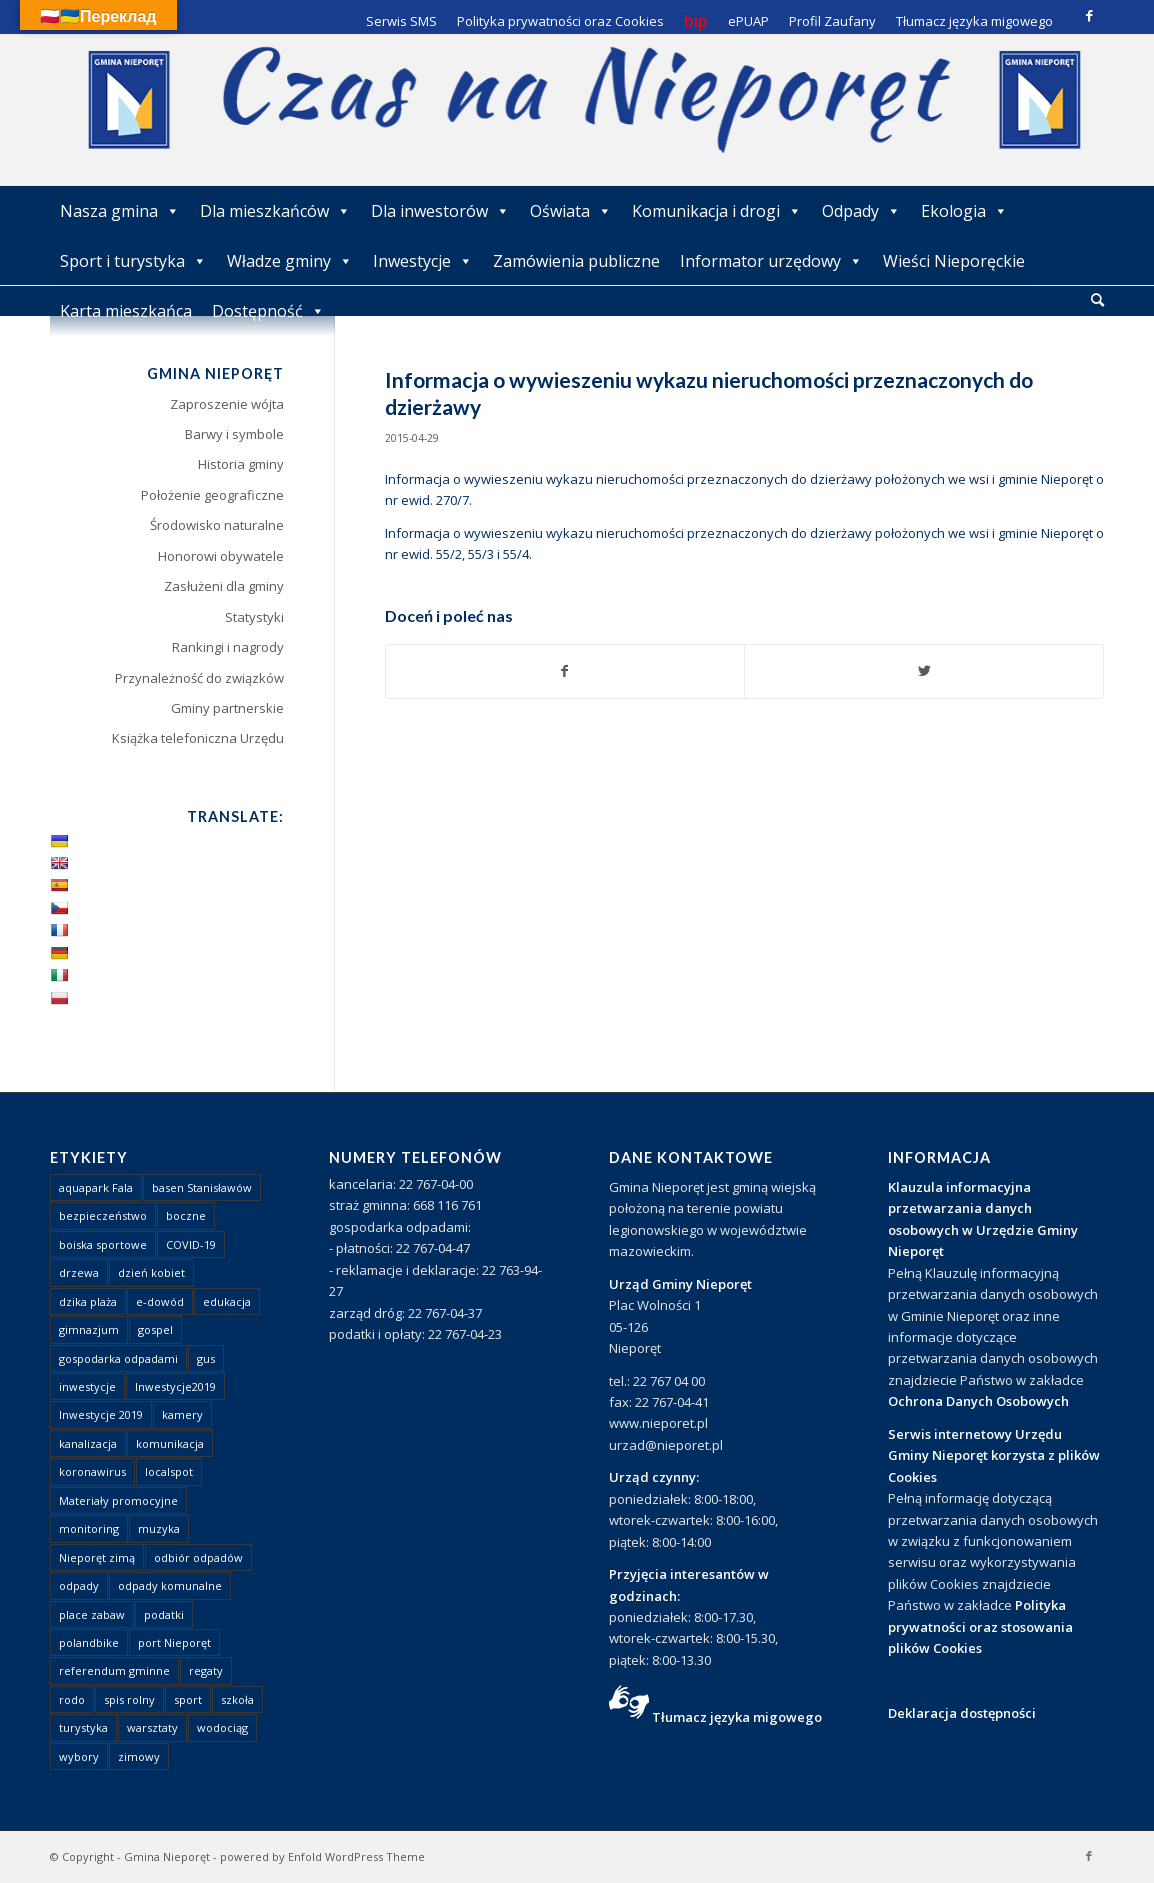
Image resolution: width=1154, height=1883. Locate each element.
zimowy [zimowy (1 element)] (139, 1756)
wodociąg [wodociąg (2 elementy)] (222, 1727)
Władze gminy (290, 261)
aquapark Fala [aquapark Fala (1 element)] (96, 1187)
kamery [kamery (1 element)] (182, 1414)
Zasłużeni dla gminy (224, 586)
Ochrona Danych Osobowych (978, 1401)
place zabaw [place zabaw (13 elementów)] (92, 1614)
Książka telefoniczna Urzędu (198, 738)
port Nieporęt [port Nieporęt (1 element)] (174, 1642)
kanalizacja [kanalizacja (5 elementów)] (88, 1443)
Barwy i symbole (234, 434)
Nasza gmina (120, 211)
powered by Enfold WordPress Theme (322, 1856)
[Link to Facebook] (1089, 15)
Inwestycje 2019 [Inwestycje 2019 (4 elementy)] (101, 1414)
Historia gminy (241, 464)
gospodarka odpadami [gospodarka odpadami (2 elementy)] (118, 1358)
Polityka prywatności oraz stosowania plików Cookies (980, 1626)
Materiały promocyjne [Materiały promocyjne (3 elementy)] (118, 1500)
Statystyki (254, 617)
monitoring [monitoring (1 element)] (89, 1528)
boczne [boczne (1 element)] (186, 1215)
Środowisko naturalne (217, 525)
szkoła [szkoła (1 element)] (237, 1699)
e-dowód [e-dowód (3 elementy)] (160, 1301)
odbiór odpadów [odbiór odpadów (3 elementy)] (198, 1557)
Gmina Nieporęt (167, 1856)
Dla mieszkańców (275, 211)
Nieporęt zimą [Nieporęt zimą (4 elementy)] (97, 1557)
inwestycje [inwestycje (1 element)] (87, 1386)
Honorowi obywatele (221, 556)
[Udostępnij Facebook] (565, 671)
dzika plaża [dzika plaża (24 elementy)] (88, 1301)
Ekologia (964, 211)
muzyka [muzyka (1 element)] (159, 1528)
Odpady (861, 211)
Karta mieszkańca (126, 311)
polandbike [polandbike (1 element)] (89, 1642)
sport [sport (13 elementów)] (188, 1699)
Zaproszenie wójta (227, 404)
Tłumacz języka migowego (737, 1717)
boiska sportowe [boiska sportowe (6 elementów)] (103, 1244)
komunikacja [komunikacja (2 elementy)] (170, 1443)
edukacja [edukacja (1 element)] (227, 1301)
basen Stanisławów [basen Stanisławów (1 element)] (202, 1187)
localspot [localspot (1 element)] (169, 1471)
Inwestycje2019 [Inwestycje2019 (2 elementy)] (175, 1386)
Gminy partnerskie (227, 708)
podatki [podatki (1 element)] (164, 1614)
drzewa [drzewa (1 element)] (79, 1272)
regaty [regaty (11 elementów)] (206, 1670)
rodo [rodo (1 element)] (72, 1699)
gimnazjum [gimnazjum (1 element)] (89, 1329)
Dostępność (268, 311)
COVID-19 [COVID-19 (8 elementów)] (191, 1244)
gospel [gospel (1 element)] (155, 1329)
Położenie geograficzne (212, 495)
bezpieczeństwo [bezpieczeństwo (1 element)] (103, 1215)
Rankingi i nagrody (228, 647)
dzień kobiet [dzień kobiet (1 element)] (151, 1272)
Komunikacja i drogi (717, 211)
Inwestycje (423, 261)
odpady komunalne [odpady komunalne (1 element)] (170, 1585)
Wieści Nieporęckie (954, 261)
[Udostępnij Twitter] (924, 671)
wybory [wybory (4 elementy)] (79, 1756)
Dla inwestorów (440, 211)
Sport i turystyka (133, 261)
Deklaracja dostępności (962, 1713)
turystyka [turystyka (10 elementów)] (83, 1727)
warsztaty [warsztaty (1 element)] (152, 1727)
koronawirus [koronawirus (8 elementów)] (92, 1471)
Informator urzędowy (771, 261)
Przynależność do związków (199, 678)
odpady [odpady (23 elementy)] (79, 1585)
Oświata (571, 211)
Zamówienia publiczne (576, 261)
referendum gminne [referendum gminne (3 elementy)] (114, 1670)
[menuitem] (1097, 301)
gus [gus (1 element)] (206, 1358)
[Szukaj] (1097, 299)
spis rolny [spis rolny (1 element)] (129, 1699)
